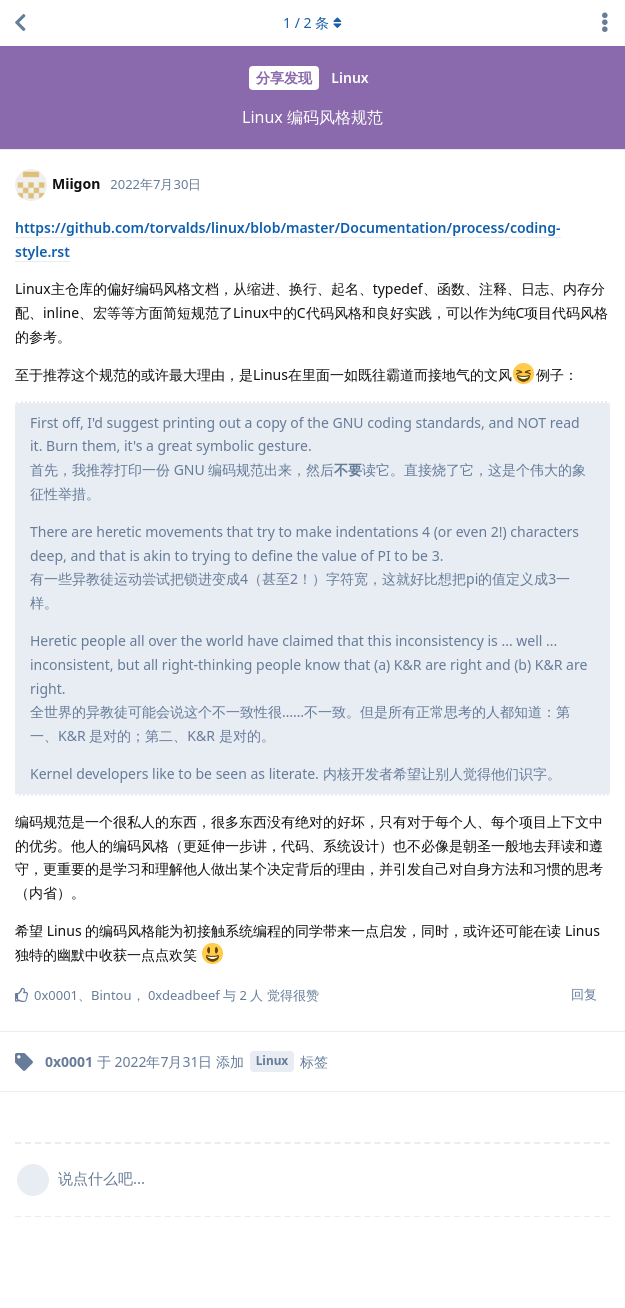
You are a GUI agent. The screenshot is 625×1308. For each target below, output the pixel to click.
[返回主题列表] (20, 23)
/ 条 (312, 22)
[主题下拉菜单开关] (605, 23)
